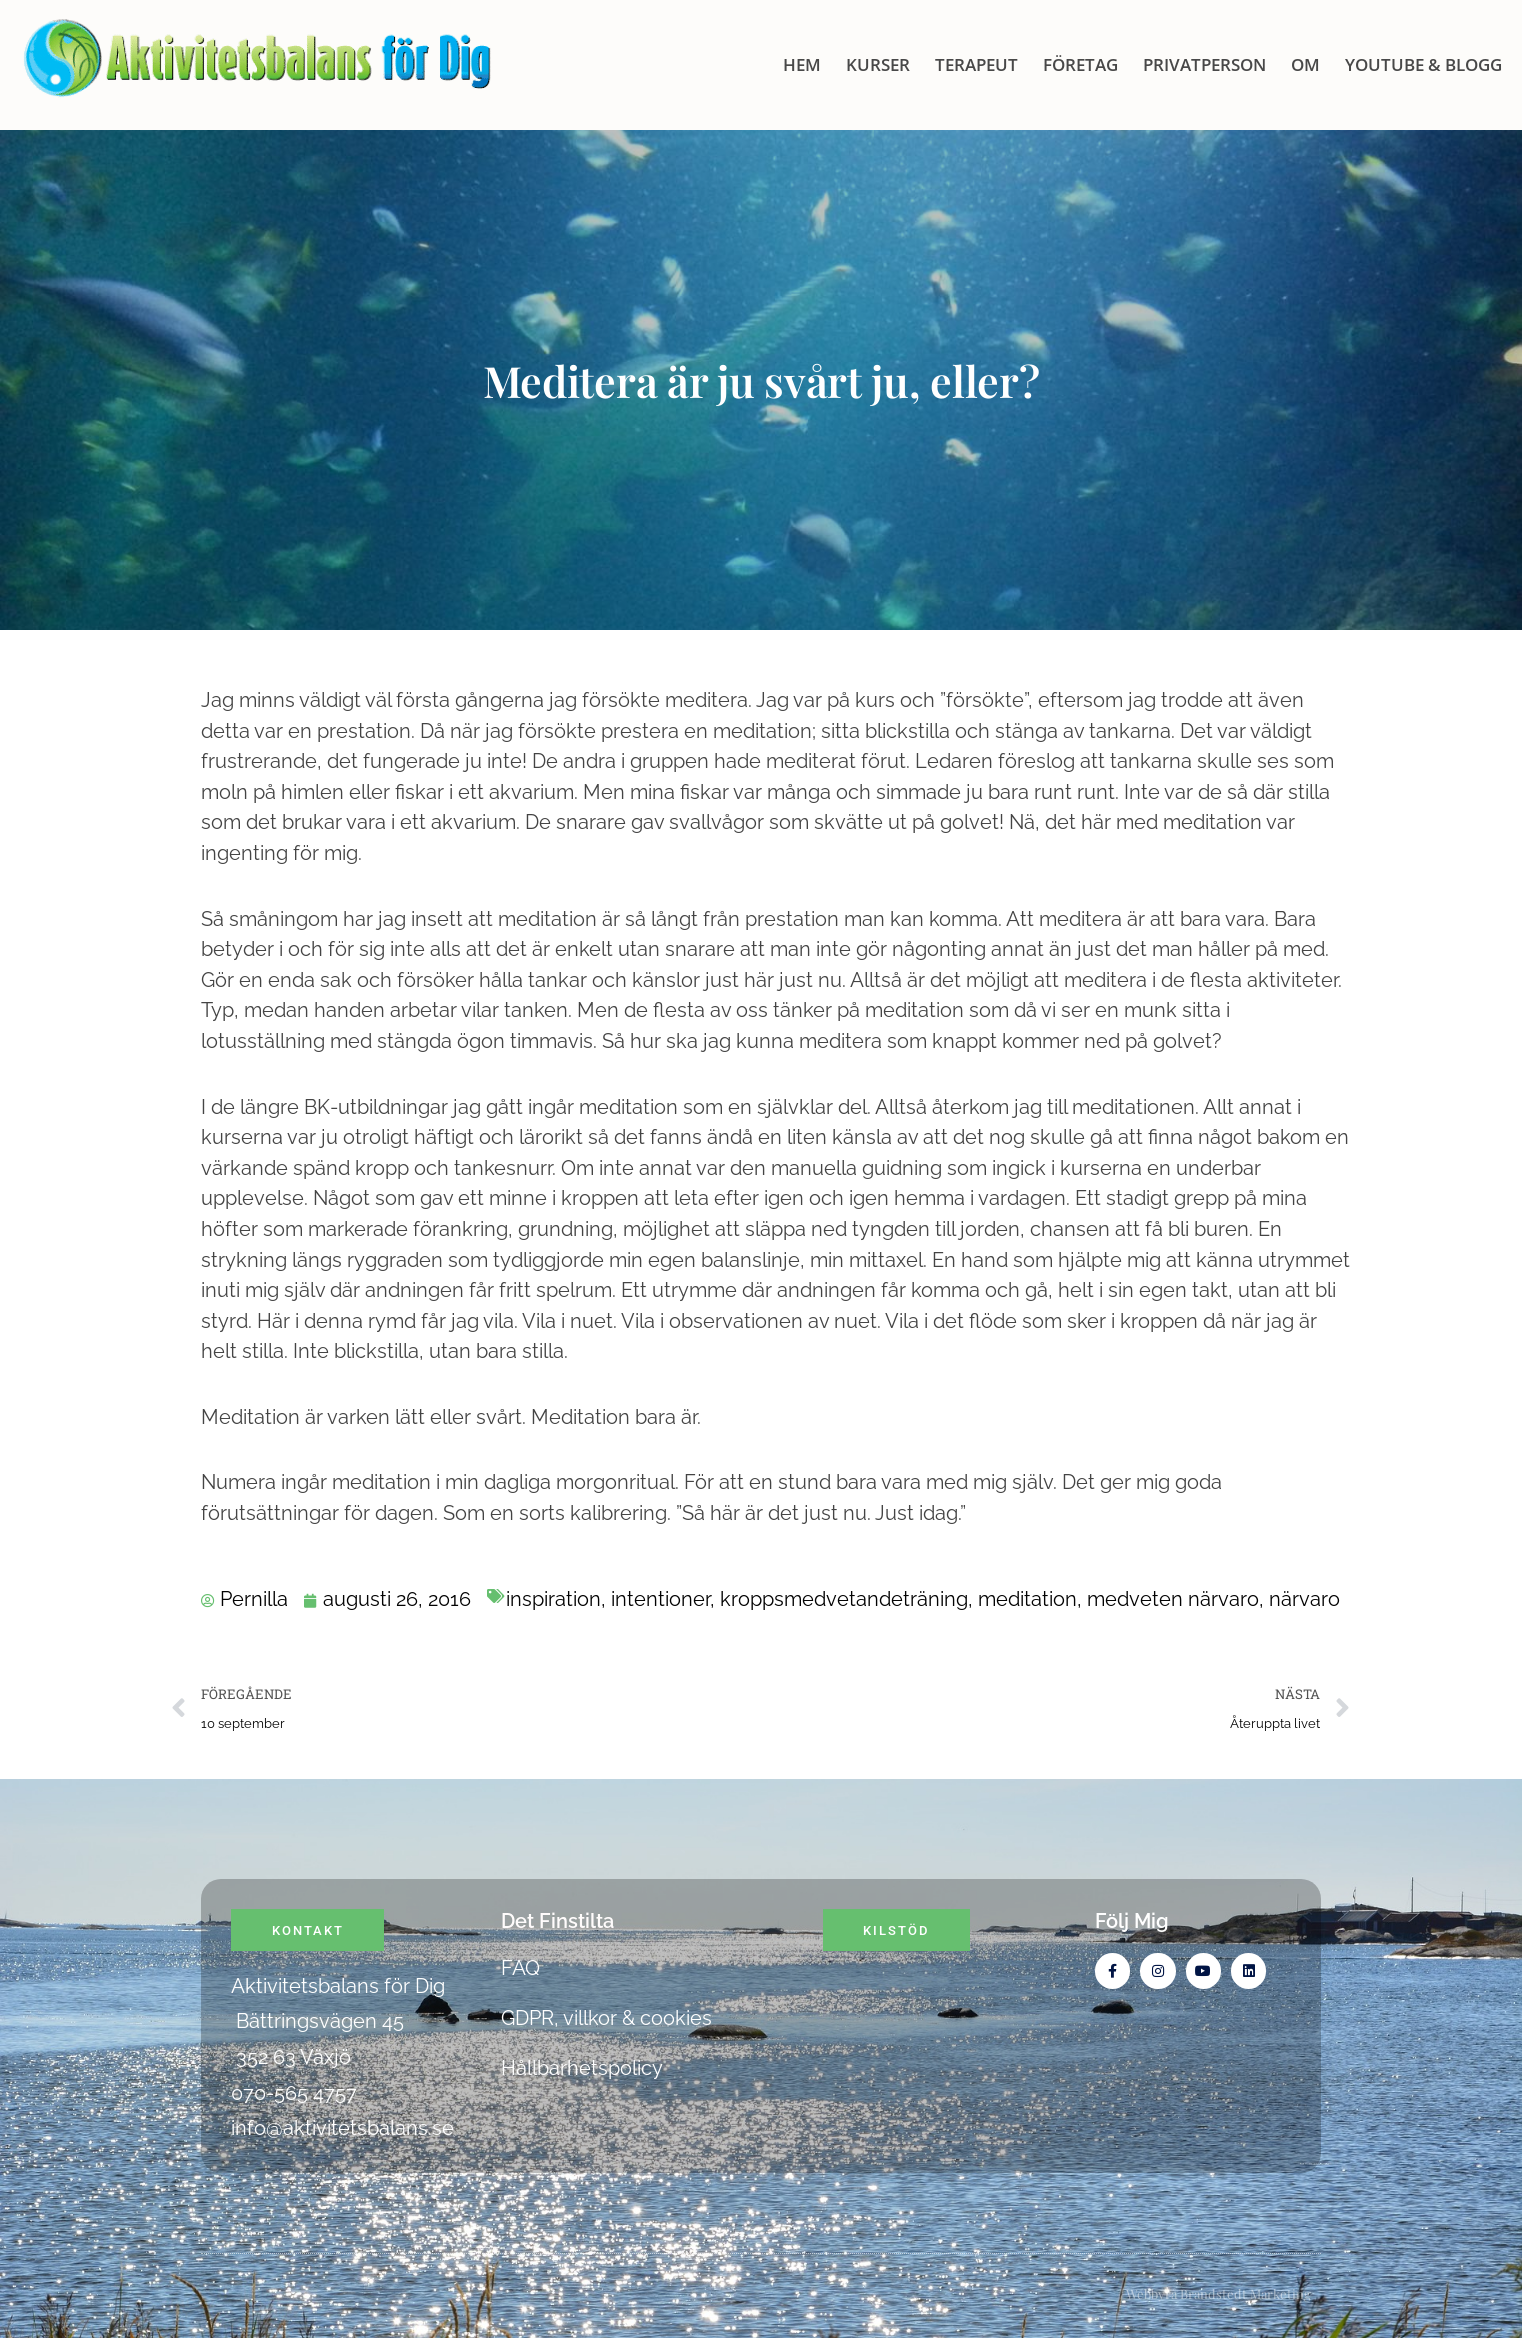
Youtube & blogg (1423, 64)
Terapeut (976, 64)
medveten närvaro (1173, 1599)
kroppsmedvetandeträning (844, 1599)
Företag (1080, 64)
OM (1305, 64)
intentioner (660, 1599)
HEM (802, 64)
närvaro (1304, 1599)
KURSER (878, 64)
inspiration (553, 1599)
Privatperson (1204, 64)
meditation (1027, 1599)
